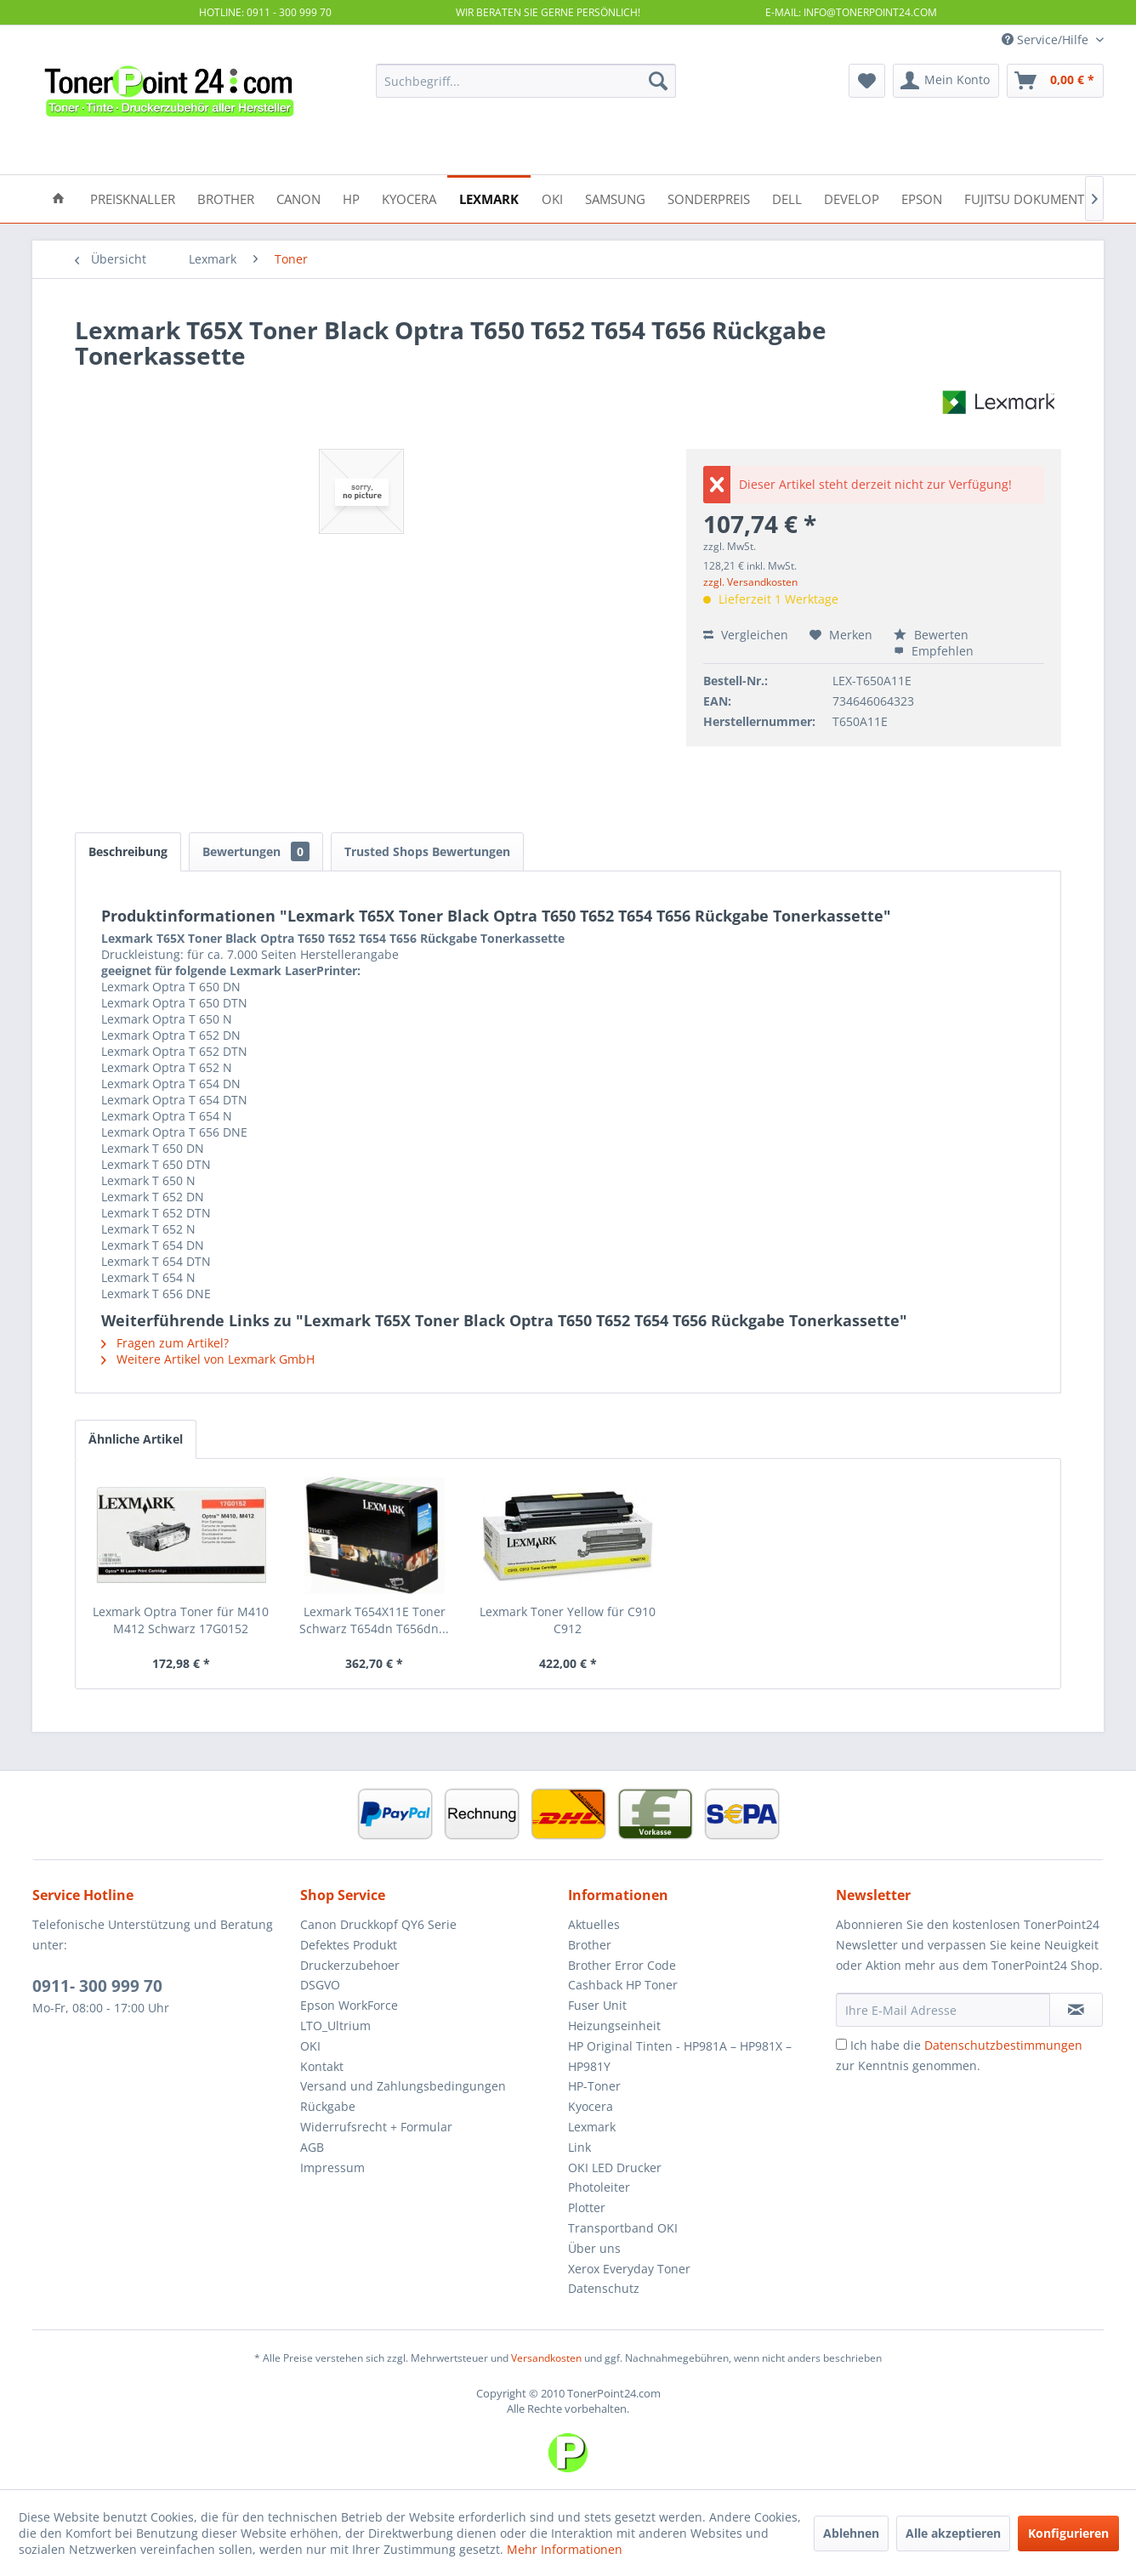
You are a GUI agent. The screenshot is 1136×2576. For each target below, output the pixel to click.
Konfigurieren (1068, 2533)
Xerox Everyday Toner (629, 2269)
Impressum (332, 2167)
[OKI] (552, 197)
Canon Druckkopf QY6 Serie (378, 1924)
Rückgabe (327, 2106)
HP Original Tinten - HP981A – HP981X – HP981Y (680, 2056)
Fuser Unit (597, 2005)
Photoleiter (599, 2187)
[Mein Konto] (946, 81)
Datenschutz (603, 2288)
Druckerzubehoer (350, 1965)
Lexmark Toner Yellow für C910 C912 (568, 1620)
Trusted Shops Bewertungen (427, 851)
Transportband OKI (623, 2228)
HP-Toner (594, 2086)
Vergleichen (745, 635)
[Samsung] (615, 197)
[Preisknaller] (132, 197)
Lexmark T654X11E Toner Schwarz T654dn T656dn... (374, 1620)
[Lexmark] (489, 197)
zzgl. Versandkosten (750, 582)
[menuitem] (526, 81)
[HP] (351, 197)
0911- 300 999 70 (97, 1986)
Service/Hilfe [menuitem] (1047, 39)
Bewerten (931, 635)
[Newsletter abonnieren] (1076, 2010)
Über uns (594, 2248)
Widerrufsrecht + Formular (376, 2127)
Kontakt (322, 2066)
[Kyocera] (409, 197)
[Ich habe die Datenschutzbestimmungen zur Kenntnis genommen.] (841, 2044)
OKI (310, 2046)
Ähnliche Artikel (135, 1439)
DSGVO (320, 1985)
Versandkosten (546, 2358)
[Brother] (225, 197)
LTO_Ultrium (335, 2025)
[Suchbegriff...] (526, 81)
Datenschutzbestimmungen (1003, 2045)
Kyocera (590, 2106)
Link (579, 2147)
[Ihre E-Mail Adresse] (943, 2010)
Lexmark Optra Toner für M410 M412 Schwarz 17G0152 (181, 1620)
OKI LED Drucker (615, 2167)
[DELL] (787, 197)
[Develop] (851, 197)
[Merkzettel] (867, 81)
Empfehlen (934, 651)
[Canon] (298, 197)
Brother (589, 1945)
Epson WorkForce (349, 2005)
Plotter (586, 2207)
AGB (312, 2147)
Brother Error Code (622, 1965)
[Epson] (921, 197)
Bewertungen (256, 851)
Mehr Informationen (564, 2549)
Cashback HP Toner (623, 1985)
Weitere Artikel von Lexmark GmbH (208, 1359)
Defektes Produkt (348, 1945)
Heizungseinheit (614, 2025)
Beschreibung (128, 851)
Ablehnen (851, 2533)
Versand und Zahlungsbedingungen (403, 2086)
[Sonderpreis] (708, 197)
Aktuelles (594, 1924)
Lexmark (592, 2127)
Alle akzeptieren (953, 2533)
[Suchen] (658, 81)
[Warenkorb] (1055, 81)
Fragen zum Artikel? (165, 1343)
